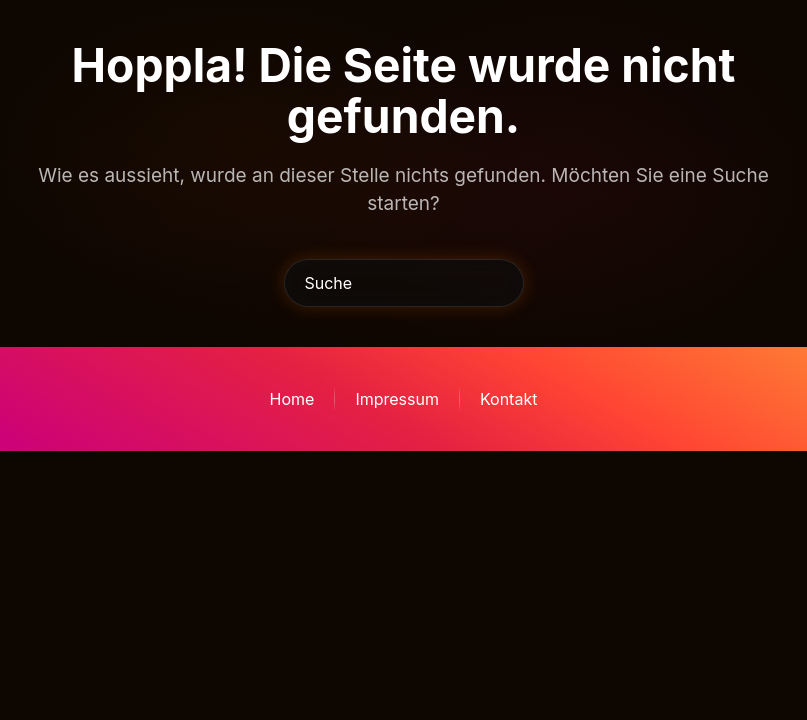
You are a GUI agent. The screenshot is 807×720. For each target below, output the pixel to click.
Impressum (397, 399)
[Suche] (404, 283)
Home (292, 399)
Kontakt (508, 399)
